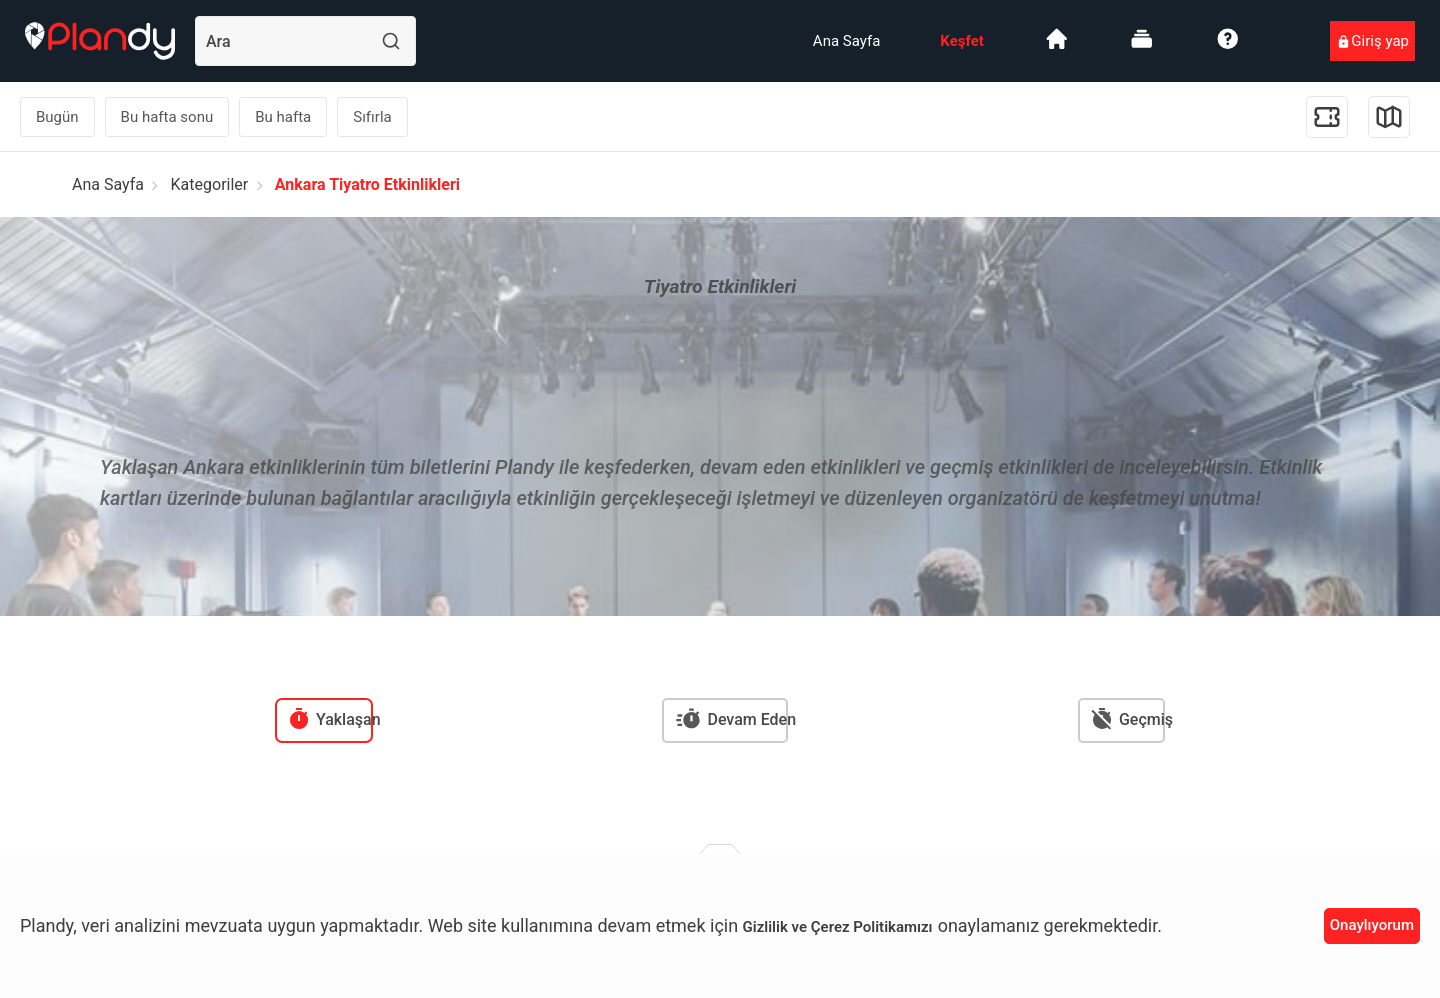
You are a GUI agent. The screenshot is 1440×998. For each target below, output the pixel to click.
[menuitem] (846, 41)
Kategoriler (210, 184)
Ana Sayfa (846, 41)
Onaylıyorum (1372, 925)
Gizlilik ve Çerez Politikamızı (838, 927)
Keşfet (962, 41)
